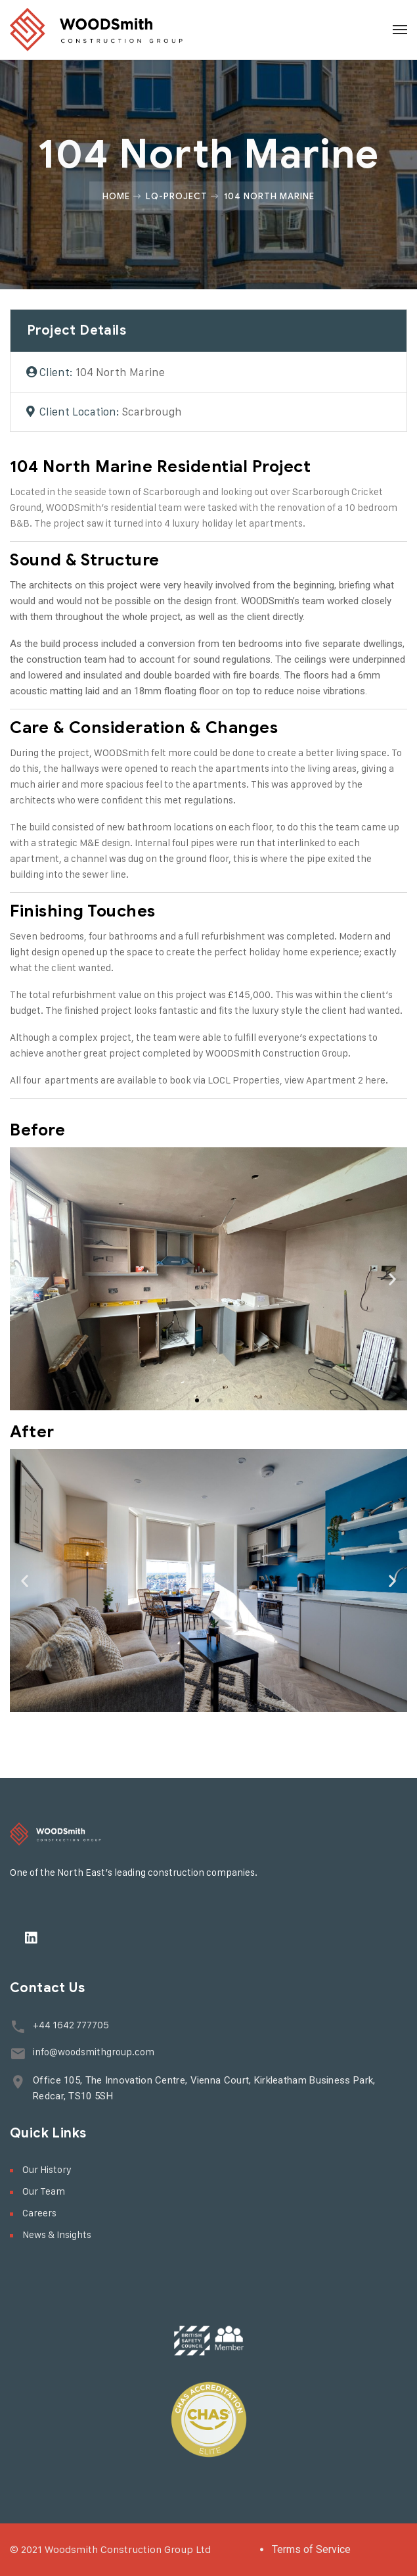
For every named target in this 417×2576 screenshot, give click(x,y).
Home (116, 196)
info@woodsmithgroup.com (93, 2051)
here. (376, 1080)
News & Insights (56, 2234)
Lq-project (177, 196)
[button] (197, 1400)
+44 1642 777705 (71, 2024)
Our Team (43, 2191)
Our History (47, 2169)
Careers (39, 2212)
